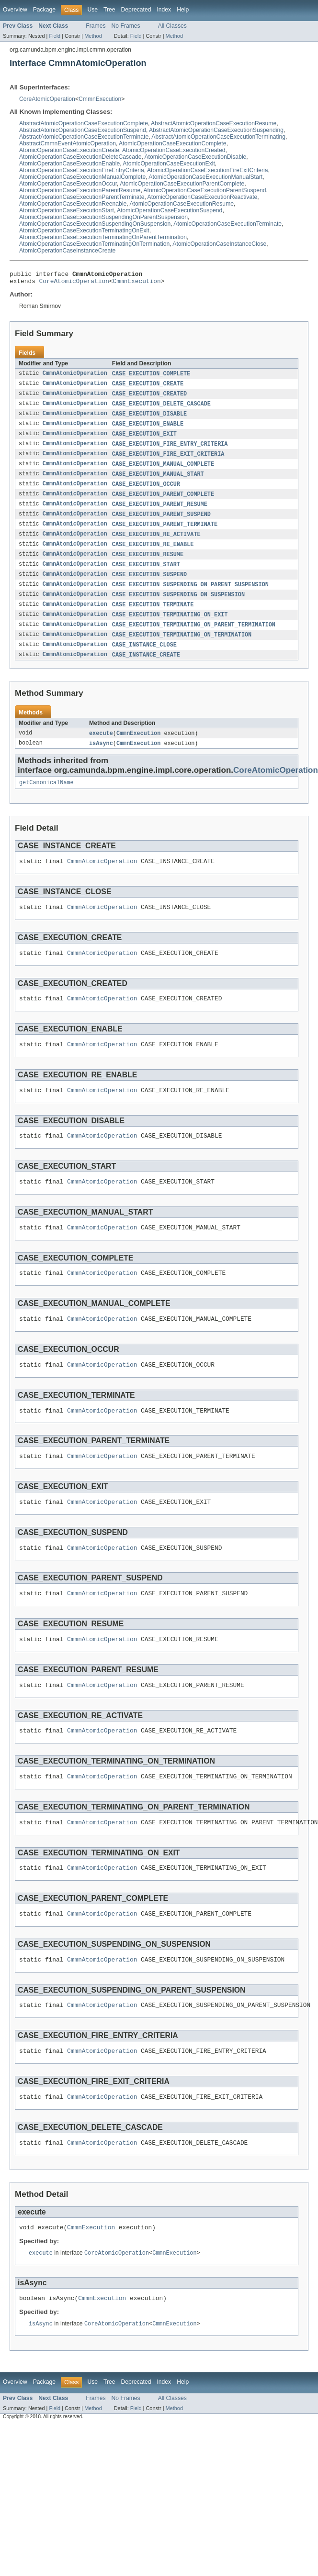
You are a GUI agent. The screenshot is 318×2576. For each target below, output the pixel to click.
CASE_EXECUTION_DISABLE (149, 419)
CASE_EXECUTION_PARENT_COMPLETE (163, 503)
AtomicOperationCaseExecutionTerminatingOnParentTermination (103, 237)
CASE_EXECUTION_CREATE (147, 387)
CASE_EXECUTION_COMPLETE (151, 377)
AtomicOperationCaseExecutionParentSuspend (204, 190)
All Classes (172, 25)
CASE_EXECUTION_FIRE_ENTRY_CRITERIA (170, 450)
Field (54, 36)
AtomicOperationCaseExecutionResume (181, 203)
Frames (95, 25)
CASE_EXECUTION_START (146, 577)
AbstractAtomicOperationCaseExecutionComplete (83, 123)
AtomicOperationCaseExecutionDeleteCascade (80, 156)
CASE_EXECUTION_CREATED (149, 398)
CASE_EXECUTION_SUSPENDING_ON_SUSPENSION (178, 608)
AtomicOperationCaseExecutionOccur (68, 183)
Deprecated (136, 9)
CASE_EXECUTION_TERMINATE (153, 619)
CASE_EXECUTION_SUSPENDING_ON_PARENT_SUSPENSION (190, 598)
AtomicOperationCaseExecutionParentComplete (182, 183)
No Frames (126, 25)
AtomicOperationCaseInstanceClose (219, 244)
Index (164, 9)
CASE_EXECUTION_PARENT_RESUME (159, 513)
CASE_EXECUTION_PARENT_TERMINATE (164, 534)
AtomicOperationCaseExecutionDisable (196, 156)
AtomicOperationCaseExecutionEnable (69, 163)
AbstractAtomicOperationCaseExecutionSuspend (82, 130)
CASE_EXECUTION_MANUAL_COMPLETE (163, 471)
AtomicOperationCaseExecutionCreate (69, 150)
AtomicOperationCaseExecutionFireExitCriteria (207, 170)
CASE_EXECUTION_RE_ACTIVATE (156, 545)
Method (93, 36)
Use (92, 9)
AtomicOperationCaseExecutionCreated (174, 150)
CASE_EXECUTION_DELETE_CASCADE (161, 408)
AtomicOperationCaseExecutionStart (66, 210)
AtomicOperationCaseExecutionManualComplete (82, 177)
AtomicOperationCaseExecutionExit (169, 163)
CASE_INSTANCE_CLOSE (144, 661)
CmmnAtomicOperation (75, 377)
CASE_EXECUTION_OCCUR (146, 492)
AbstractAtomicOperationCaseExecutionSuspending (216, 130)
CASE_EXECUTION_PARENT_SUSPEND (161, 524)
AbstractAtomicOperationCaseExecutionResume (213, 123)
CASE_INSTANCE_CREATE (146, 671)
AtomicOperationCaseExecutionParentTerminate (82, 197)
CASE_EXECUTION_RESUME (147, 566)
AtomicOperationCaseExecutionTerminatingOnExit (84, 230)
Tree (109, 9)
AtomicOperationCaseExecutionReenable (72, 203)
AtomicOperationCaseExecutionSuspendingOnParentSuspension (103, 217)
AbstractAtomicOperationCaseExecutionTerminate (83, 136)
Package (44, 9)
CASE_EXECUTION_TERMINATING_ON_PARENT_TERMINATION (193, 640)
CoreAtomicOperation (47, 99)
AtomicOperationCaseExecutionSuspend (169, 210)
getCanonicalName (46, 801)
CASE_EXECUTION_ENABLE (147, 429)
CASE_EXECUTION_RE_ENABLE (153, 555)
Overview (15, 9)
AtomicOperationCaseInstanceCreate (67, 250)
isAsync (101, 761)
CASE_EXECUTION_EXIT (144, 440)
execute (101, 750)
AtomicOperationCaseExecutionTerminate (227, 223)
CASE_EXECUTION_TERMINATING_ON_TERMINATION (181, 650)
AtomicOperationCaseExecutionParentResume (79, 190)
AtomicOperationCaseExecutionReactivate (203, 197)
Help (183, 9)
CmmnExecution (100, 99)
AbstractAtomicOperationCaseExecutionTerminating (218, 136)
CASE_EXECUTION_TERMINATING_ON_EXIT (170, 629)
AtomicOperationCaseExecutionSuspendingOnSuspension (94, 223)
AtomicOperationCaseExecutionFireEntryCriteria (81, 170)
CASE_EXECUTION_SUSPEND (149, 587)
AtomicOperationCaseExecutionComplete (172, 143)
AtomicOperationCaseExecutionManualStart (205, 177)
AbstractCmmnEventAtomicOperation (67, 143)
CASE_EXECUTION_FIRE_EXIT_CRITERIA (168, 461)
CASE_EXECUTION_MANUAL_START (158, 482)
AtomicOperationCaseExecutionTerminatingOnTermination (94, 244)
